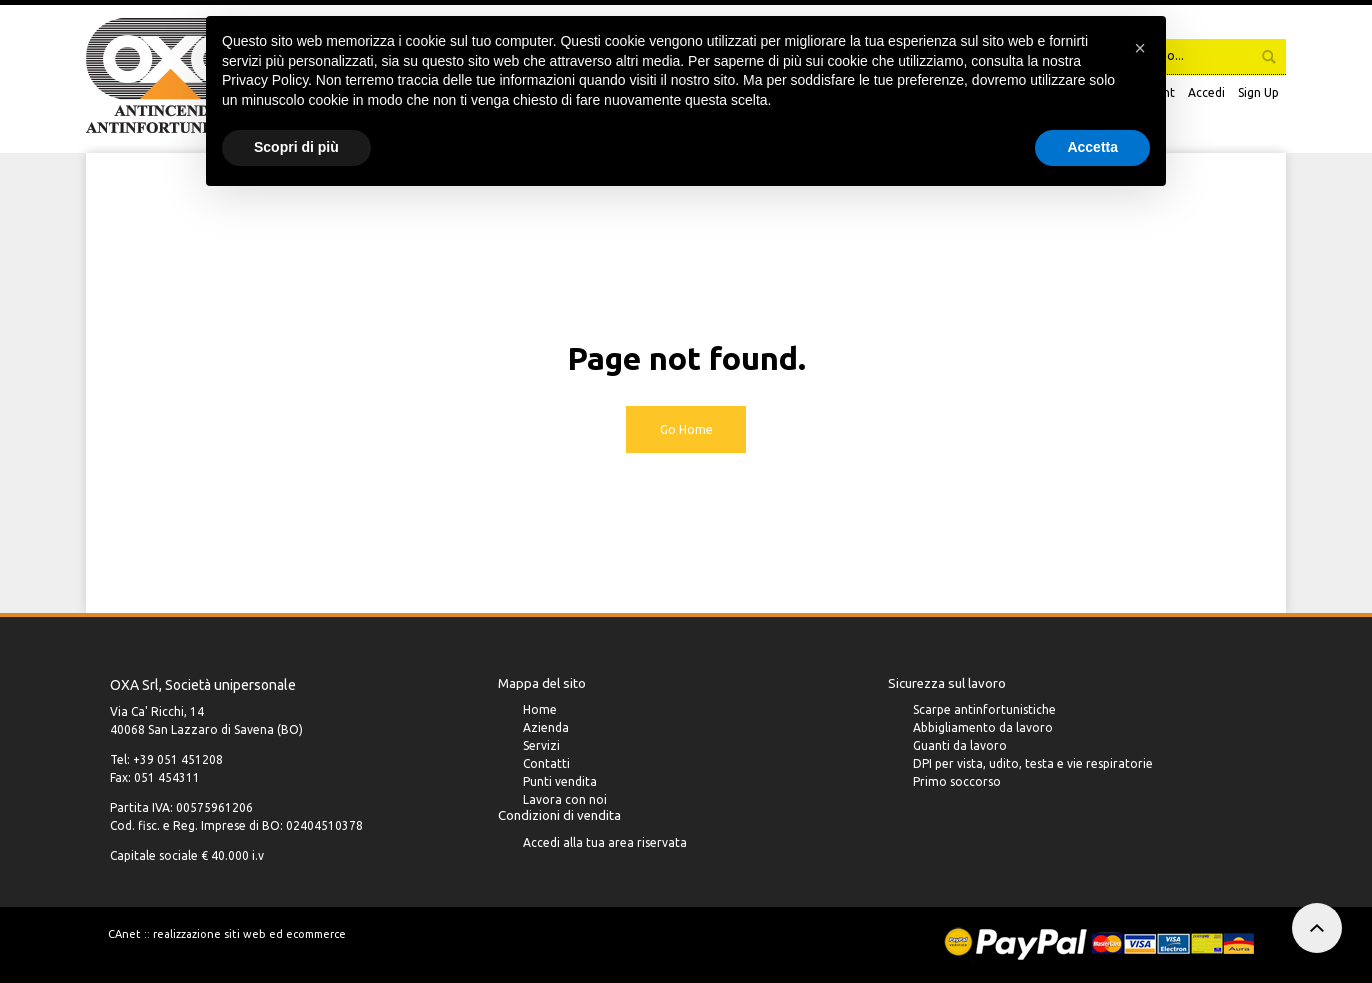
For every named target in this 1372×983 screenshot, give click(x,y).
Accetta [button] (1092, 147)
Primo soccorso (957, 783)
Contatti (546, 765)
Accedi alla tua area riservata (605, 845)
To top (1317, 928)
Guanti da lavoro (960, 747)
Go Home (686, 429)
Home (540, 711)
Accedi (1206, 92)
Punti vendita (560, 783)
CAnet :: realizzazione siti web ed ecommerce (227, 934)
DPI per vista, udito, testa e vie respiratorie (1033, 765)
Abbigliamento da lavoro (983, 729)
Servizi (541, 747)
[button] (1140, 48)
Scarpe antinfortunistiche (984, 711)
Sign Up (1258, 92)
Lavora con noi (565, 801)
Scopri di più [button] (296, 147)
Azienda (546, 729)
